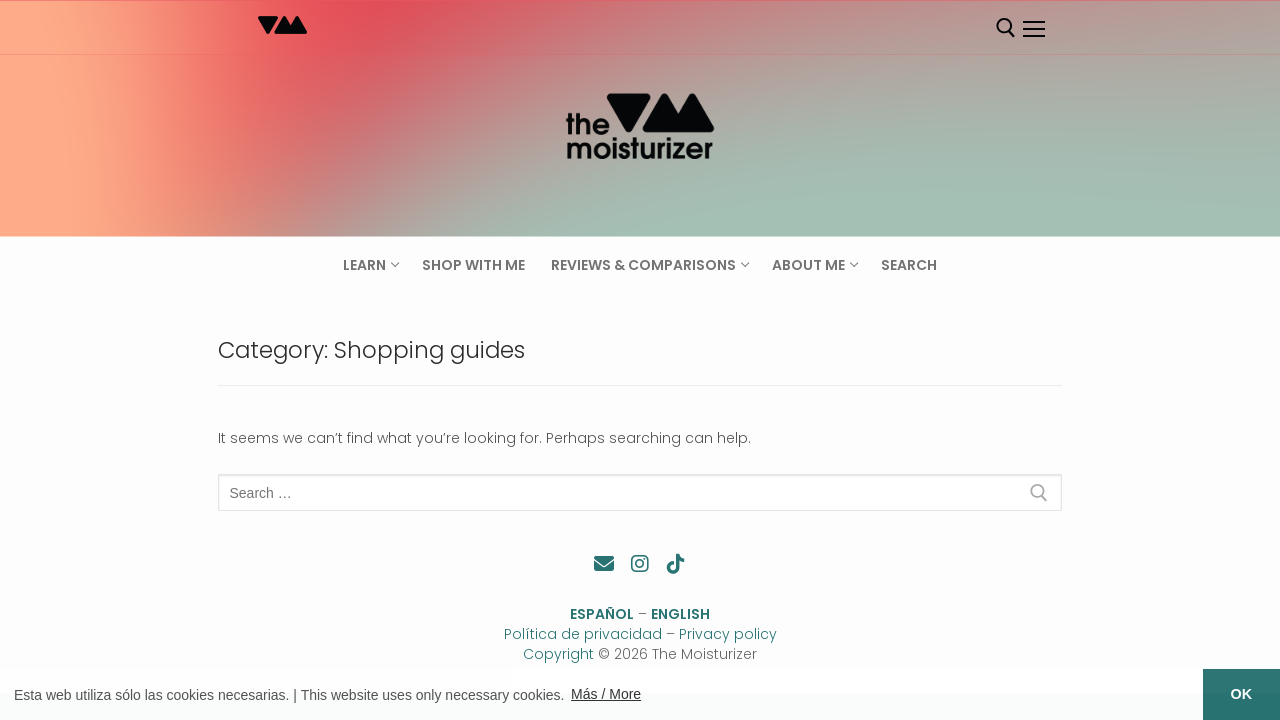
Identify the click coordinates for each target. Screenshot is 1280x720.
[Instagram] (640, 564)
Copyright (558, 654)
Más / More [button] (606, 694)
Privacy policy (728, 634)
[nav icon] (1033, 29)
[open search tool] (1006, 28)
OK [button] (1242, 694)
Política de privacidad (583, 634)
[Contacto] (604, 564)
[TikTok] (676, 564)
